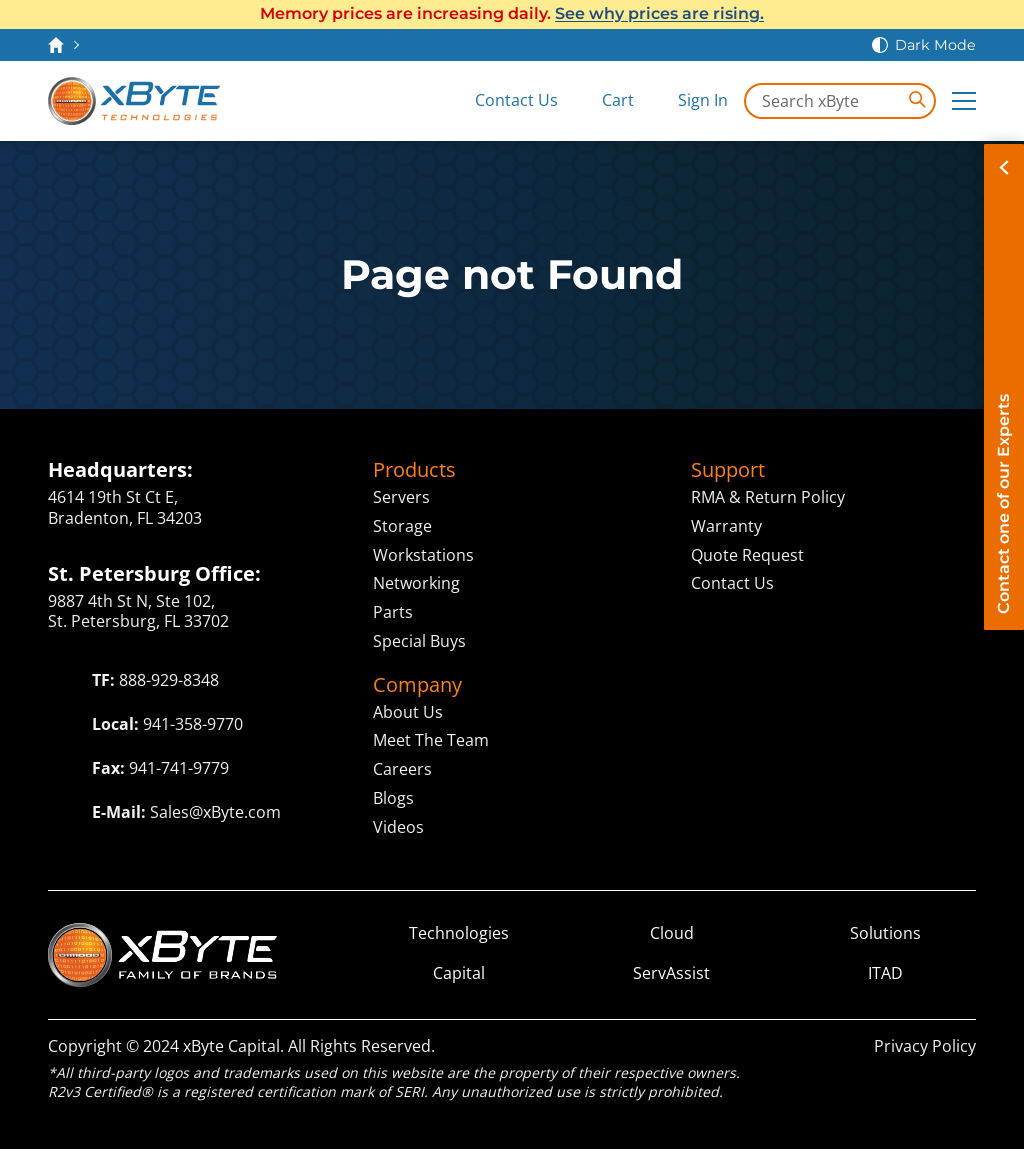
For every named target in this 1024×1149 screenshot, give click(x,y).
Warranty (726, 526)
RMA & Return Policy (768, 497)
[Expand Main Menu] (964, 101)
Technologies (459, 933)
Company (417, 685)
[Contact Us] (502, 101)
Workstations (423, 555)
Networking (416, 583)
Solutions (885, 933)
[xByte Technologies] (134, 101)
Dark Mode (935, 45)
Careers (402, 769)
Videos (398, 827)
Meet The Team (431, 740)
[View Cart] (604, 101)
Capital (459, 973)
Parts (393, 612)
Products (414, 470)
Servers (401, 497)
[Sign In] (689, 101)
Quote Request (747, 555)
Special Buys (419, 641)
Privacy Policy (925, 1046)
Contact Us (732, 583)
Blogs (393, 798)
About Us (408, 712)
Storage (402, 526)
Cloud (672, 933)
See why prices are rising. (659, 13)
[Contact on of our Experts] (1004, 387)
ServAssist (671, 973)
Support (728, 470)
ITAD (885, 973)
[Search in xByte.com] (840, 101)
